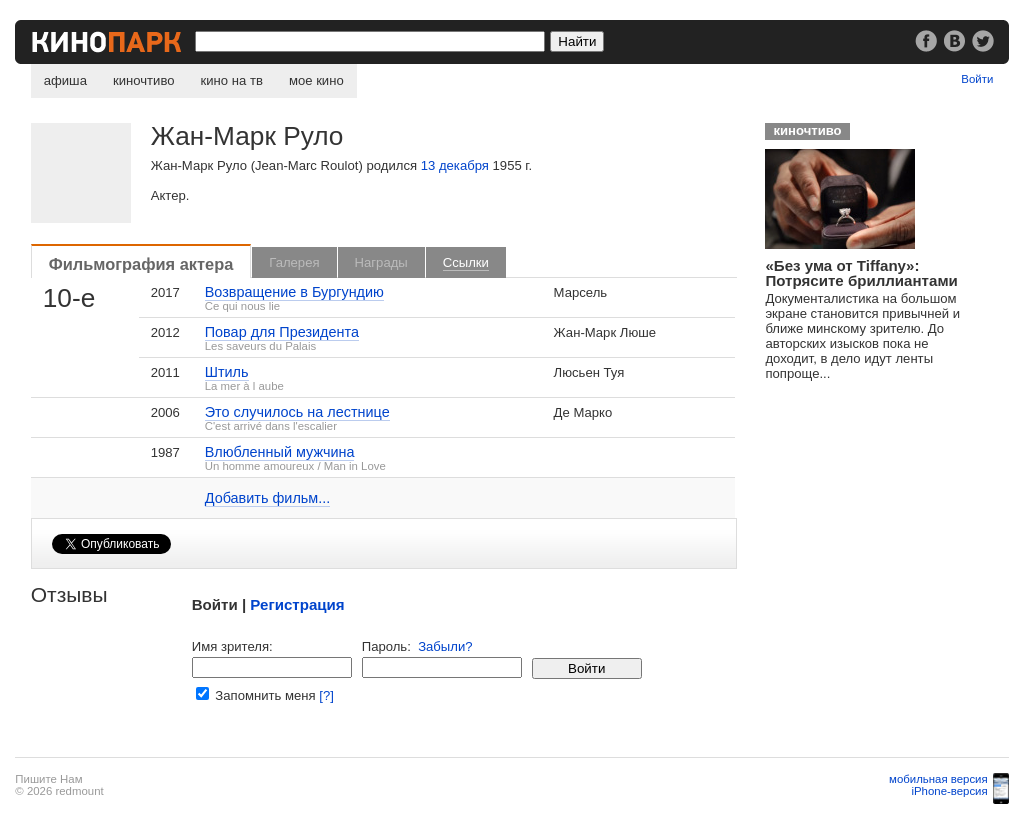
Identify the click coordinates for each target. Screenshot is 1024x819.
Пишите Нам (48, 779)
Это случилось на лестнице (297, 412)
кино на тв (232, 80)
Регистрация (297, 604)
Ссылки (466, 262)
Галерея (294, 262)
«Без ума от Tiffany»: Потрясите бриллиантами (861, 273)
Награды (381, 262)
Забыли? (445, 646)
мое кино (316, 80)
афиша (65, 80)
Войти (977, 79)
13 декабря (455, 165)
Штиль (227, 372)
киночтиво (144, 80)
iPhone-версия (949, 791)
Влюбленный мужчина (280, 452)
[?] (326, 695)
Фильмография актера (141, 264)
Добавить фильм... (268, 498)
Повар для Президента (282, 332)
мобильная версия (938, 779)
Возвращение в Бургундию (294, 292)
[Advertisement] (891, 521)
